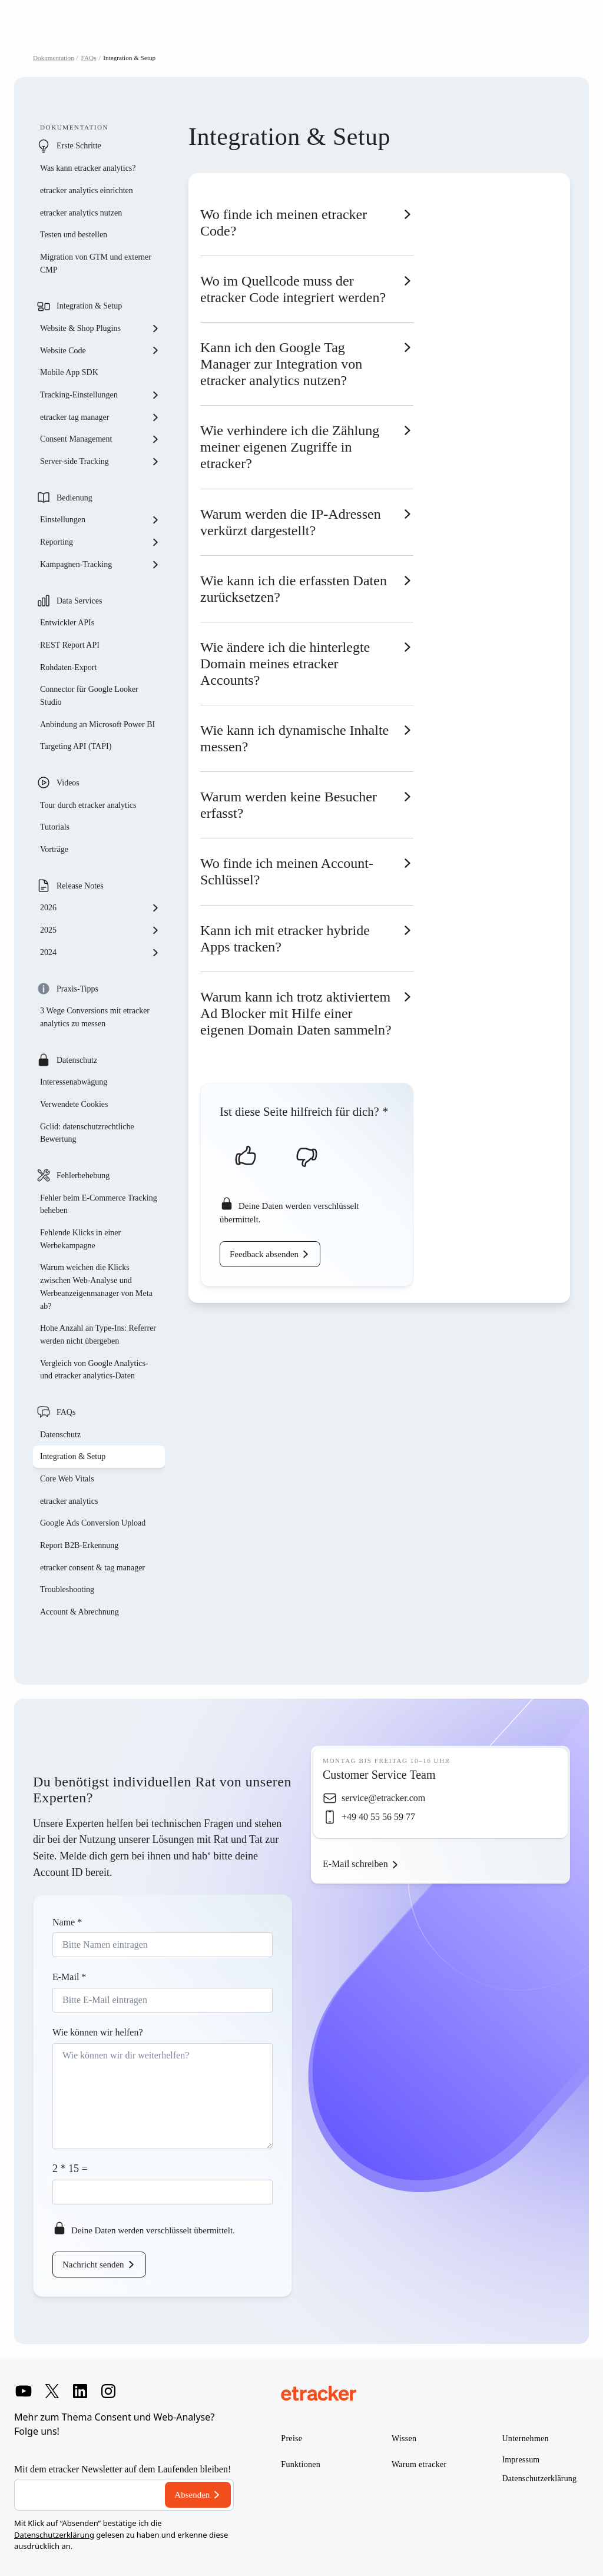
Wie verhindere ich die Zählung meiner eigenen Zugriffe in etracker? (289, 447)
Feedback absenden (264, 1254)
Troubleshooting (67, 1589)
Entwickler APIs (67, 622)
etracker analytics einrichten (86, 190)
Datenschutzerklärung (54, 2534)
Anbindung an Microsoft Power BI (97, 724)
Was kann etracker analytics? (89, 168)
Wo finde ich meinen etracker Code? (283, 222)
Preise (291, 2438)
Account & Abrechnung (79, 1611)
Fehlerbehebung (83, 1175)
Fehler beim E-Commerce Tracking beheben (98, 1204)
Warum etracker (419, 2464)
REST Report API (70, 645)
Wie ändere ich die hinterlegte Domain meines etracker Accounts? (285, 663)
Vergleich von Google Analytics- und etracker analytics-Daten (94, 1370)
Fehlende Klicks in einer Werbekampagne (80, 1239)
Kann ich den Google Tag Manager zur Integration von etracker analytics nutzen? (281, 364)
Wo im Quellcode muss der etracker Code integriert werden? (293, 289)
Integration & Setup (89, 305)
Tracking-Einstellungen (100, 395)
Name (67, 1922)
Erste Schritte (79, 145)
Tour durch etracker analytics (88, 805)
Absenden (192, 2494)
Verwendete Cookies (74, 1104)
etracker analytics (69, 1501)
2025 (100, 930)
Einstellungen (100, 520)
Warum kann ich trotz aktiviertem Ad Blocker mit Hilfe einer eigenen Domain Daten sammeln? (296, 1013)
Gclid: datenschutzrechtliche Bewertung (87, 1133)
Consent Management (100, 439)
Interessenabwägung (73, 1082)
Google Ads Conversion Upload (92, 1523)
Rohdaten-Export (68, 667)
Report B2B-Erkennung (79, 1545)
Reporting (100, 542)
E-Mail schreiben (355, 1864)
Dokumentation (53, 57)
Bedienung (74, 497)
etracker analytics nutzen (81, 212)
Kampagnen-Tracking (100, 564)
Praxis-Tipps (77, 988)
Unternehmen (525, 2438)
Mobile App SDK (69, 372)
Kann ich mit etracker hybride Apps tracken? (285, 938)
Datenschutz (77, 1060)
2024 (100, 952)
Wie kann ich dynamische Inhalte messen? (294, 738)
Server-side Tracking (100, 461)
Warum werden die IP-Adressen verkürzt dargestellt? (290, 522)
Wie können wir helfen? (97, 2032)
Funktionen (300, 2464)
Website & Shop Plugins (100, 328)
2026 (100, 908)
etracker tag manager (100, 417)
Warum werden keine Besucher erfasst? (288, 805)
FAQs (89, 57)
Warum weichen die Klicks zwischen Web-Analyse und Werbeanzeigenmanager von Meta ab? (96, 1286)
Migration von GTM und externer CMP (95, 263)
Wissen (404, 2438)
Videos (68, 782)
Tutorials (54, 827)
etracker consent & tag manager (92, 1567)
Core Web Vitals (67, 1478)
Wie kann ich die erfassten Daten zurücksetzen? (293, 589)
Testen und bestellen (73, 234)
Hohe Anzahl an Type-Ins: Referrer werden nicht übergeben (98, 1334)
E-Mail (69, 1977)
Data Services (79, 600)
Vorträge (54, 849)
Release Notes (80, 885)
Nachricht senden (93, 2264)
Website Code (100, 350)
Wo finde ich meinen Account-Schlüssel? (286, 871)
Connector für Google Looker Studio (89, 696)
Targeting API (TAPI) (75, 746)
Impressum (520, 2459)
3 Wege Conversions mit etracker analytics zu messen (95, 1017)
